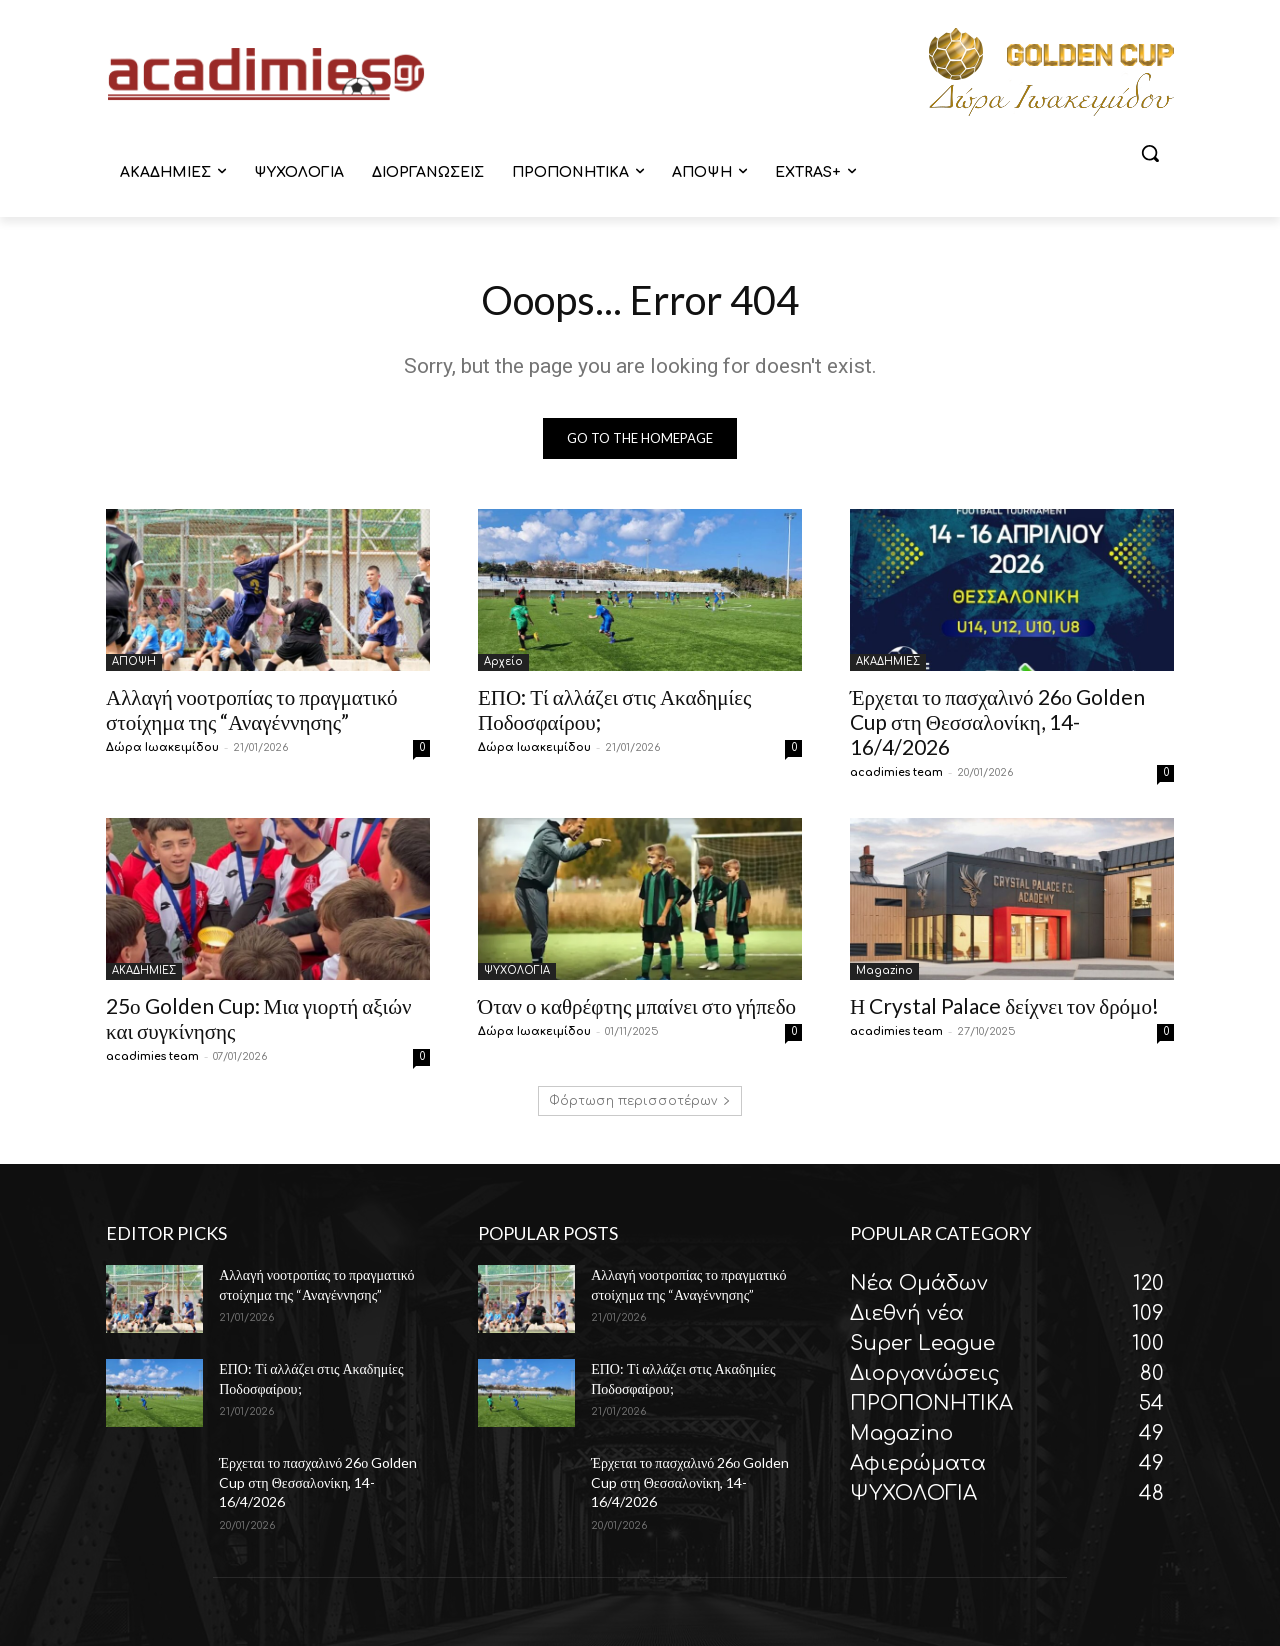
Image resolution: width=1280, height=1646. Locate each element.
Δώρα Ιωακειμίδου (162, 747)
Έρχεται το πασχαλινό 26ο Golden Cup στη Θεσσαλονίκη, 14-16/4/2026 (997, 721)
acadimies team (896, 772)
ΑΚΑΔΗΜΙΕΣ (888, 661)
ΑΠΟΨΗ (134, 661)
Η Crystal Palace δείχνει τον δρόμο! (1004, 1005)
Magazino (884, 970)
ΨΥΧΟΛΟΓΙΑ (517, 970)
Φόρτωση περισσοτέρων (640, 1101)
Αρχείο (503, 661)
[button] (1150, 153)
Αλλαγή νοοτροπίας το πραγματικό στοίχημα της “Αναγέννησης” (252, 709)
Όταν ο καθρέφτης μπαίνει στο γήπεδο (637, 1005)
